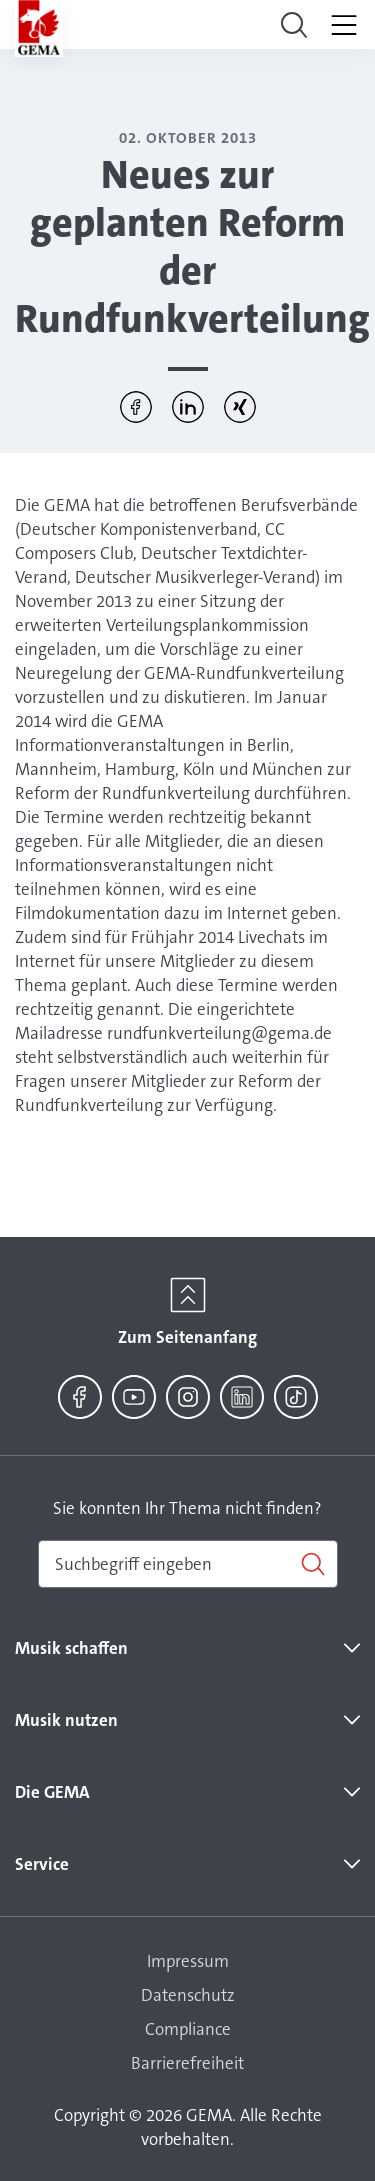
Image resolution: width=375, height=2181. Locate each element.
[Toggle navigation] (294, 25)
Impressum (188, 1961)
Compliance (188, 2029)
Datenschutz (188, 1995)
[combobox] (188, 1564)
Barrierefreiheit (187, 2063)
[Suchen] (188, 1564)
